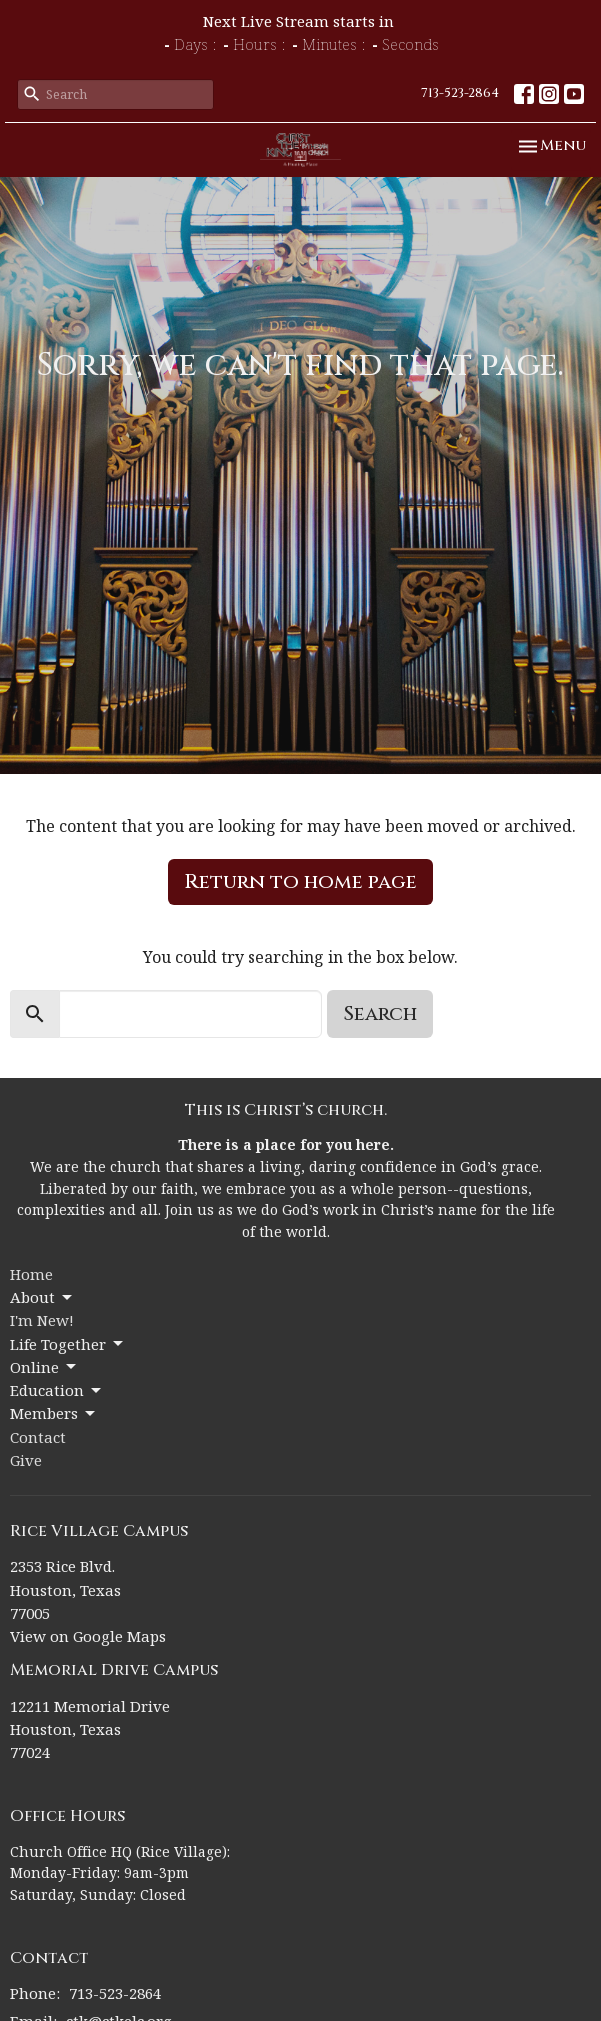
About (42, 1297)
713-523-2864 (460, 93)
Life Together (68, 1344)
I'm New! (42, 1320)
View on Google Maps (88, 1636)
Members (54, 1413)
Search (380, 1013)
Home (31, 1274)
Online (44, 1367)
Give (26, 1460)
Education (57, 1390)
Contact (38, 1437)
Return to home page (300, 881)
